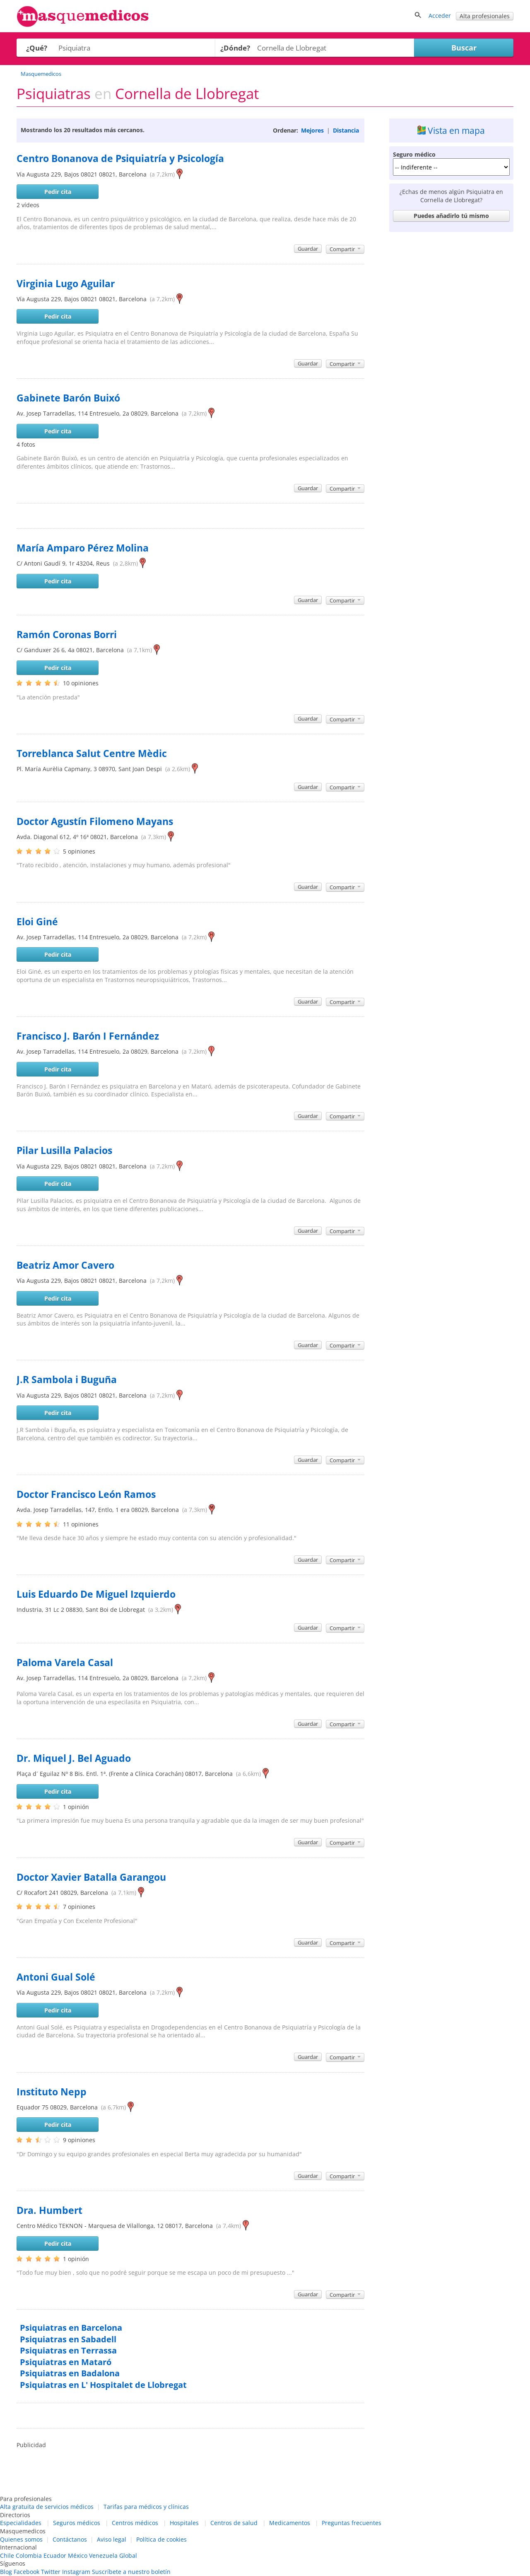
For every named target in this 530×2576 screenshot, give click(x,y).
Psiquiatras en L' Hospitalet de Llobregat (103, 2384)
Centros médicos (135, 2523)
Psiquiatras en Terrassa (68, 2350)
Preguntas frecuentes (351, 2523)
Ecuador (54, 2555)
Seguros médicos (76, 2523)
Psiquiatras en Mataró (65, 2362)
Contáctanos (70, 2539)
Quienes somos (21, 2539)
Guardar (308, 248)
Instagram (76, 2572)
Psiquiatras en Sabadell (68, 2339)
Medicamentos (289, 2523)
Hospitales (184, 2523)
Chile (7, 2555)
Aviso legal (111, 2539)
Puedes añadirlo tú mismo (451, 216)
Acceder (440, 15)
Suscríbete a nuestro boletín (131, 2572)
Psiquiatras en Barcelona (71, 2327)
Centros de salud (234, 2523)
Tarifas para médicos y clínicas (146, 2507)
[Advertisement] (451, 360)
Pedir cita (57, 192)
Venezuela (103, 2555)
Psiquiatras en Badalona (70, 2373)
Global (128, 2555)
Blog (6, 2572)
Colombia (29, 2555)
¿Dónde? (235, 48)
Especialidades (20, 2523)
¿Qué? (36, 48)
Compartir (345, 249)
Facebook (26, 2572)
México (77, 2555)
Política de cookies (161, 2539)
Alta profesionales (485, 16)
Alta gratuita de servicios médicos (47, 2507)
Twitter (50, 2572)
